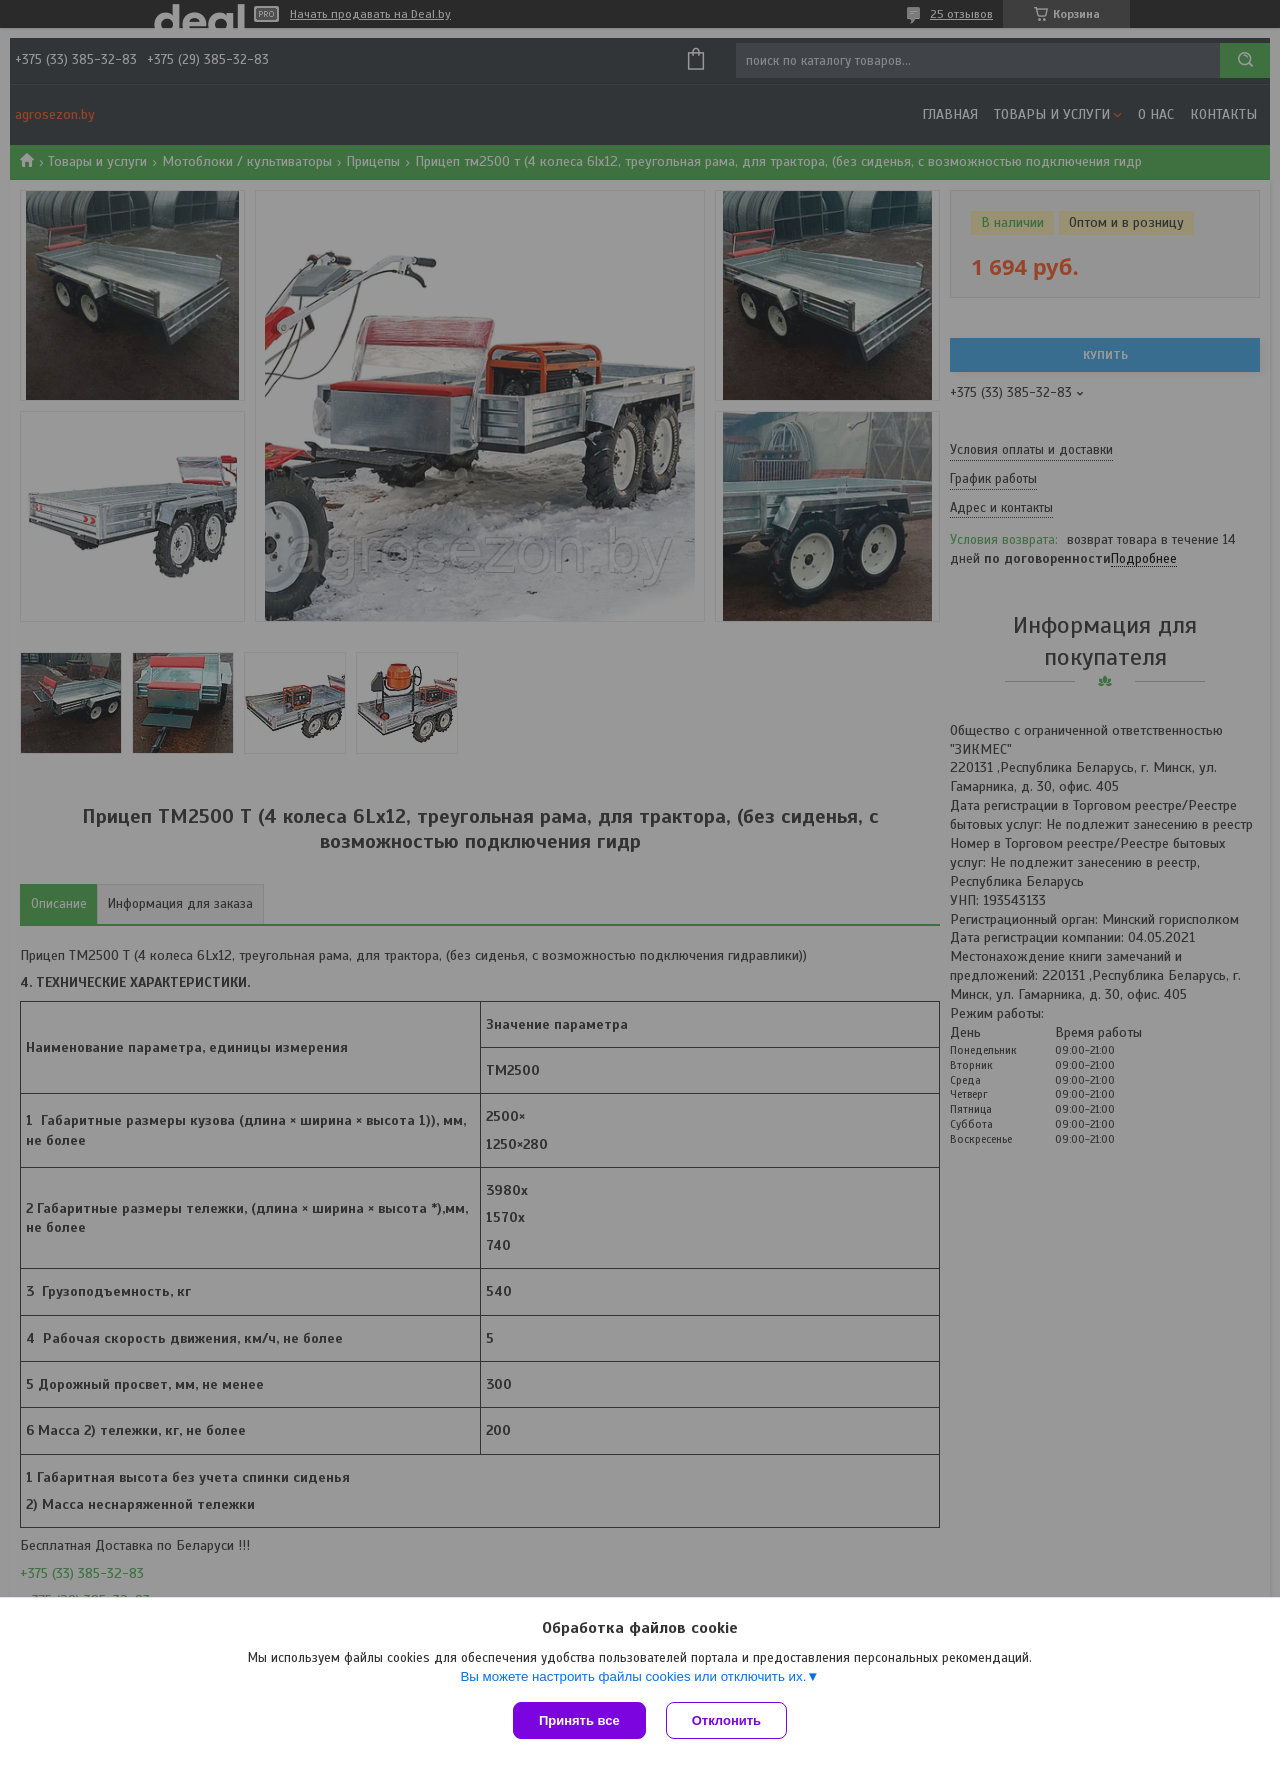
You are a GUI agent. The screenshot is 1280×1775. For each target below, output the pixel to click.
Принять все (579, 1720)
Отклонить (726, 1720)
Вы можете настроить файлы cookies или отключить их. (633, 1676)
